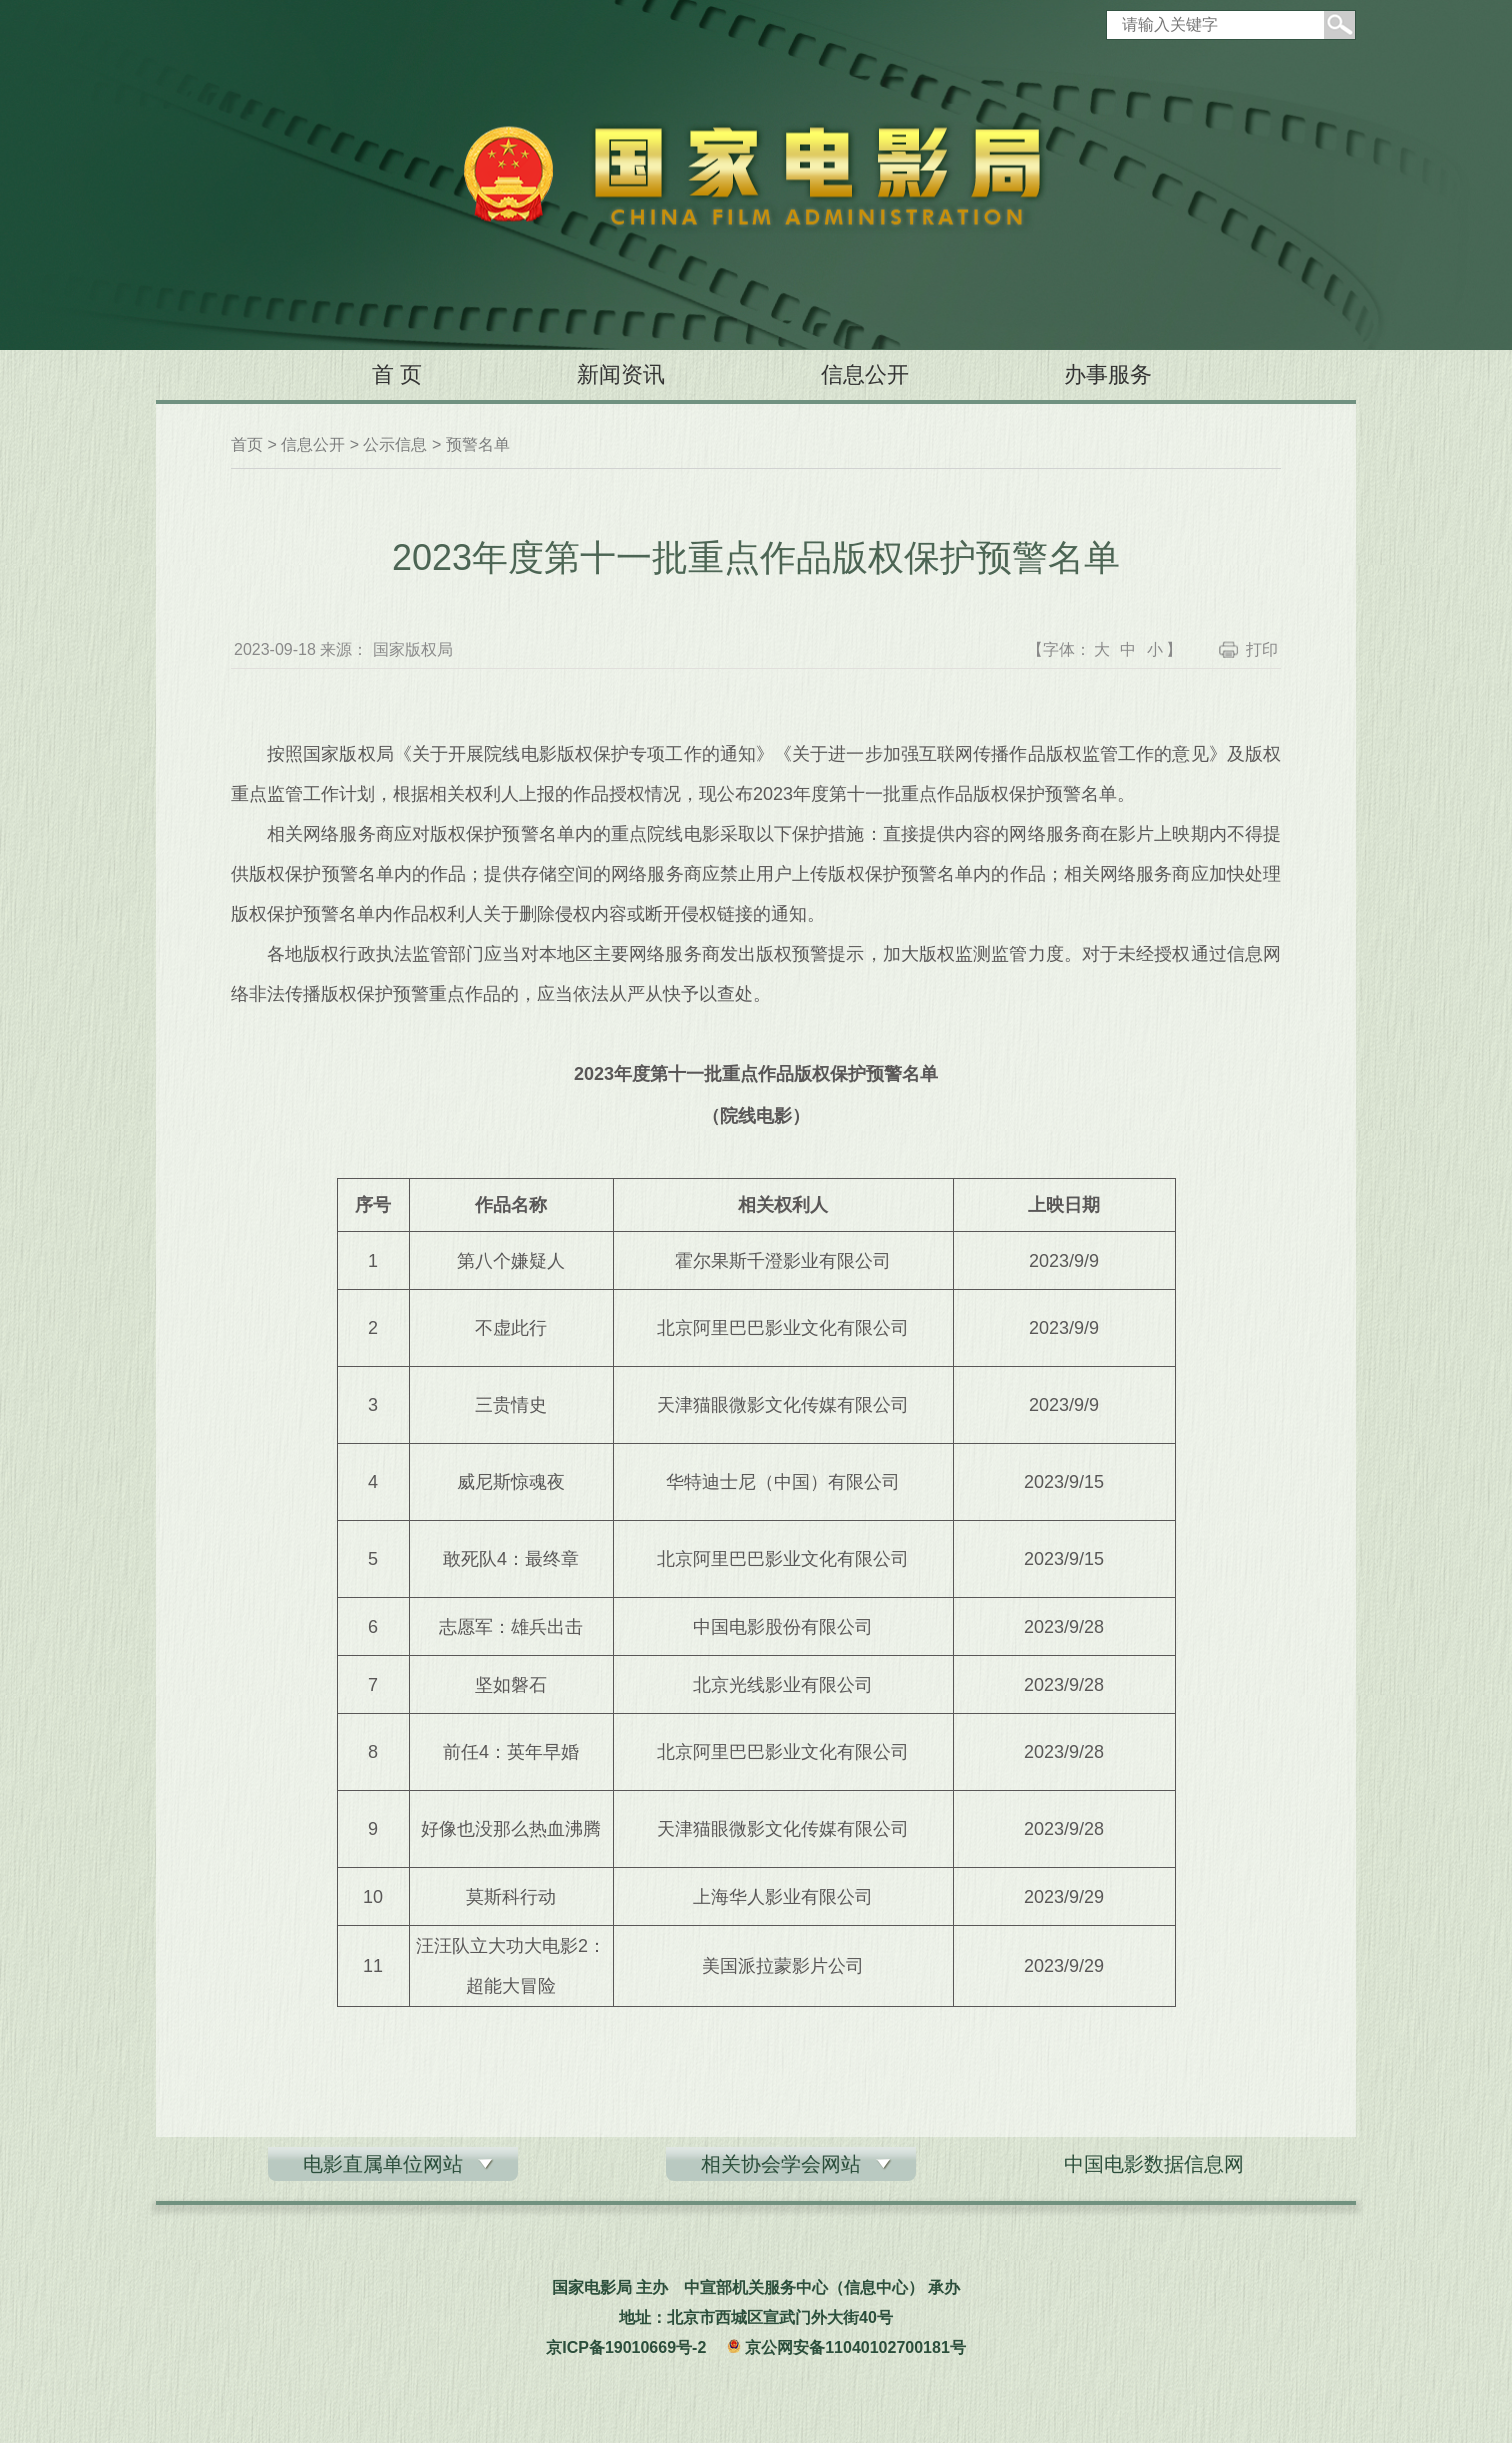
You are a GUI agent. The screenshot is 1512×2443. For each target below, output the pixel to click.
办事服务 (1108, 374)
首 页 (397, 374)
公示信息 (395, 444)
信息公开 (865, 374)
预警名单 (478, 444)
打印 (1262, 649)
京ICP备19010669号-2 (626, 2347)
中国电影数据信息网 (1154, 2164)
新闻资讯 (621, 374)
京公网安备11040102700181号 (855, 2347)
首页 (247, 444)
